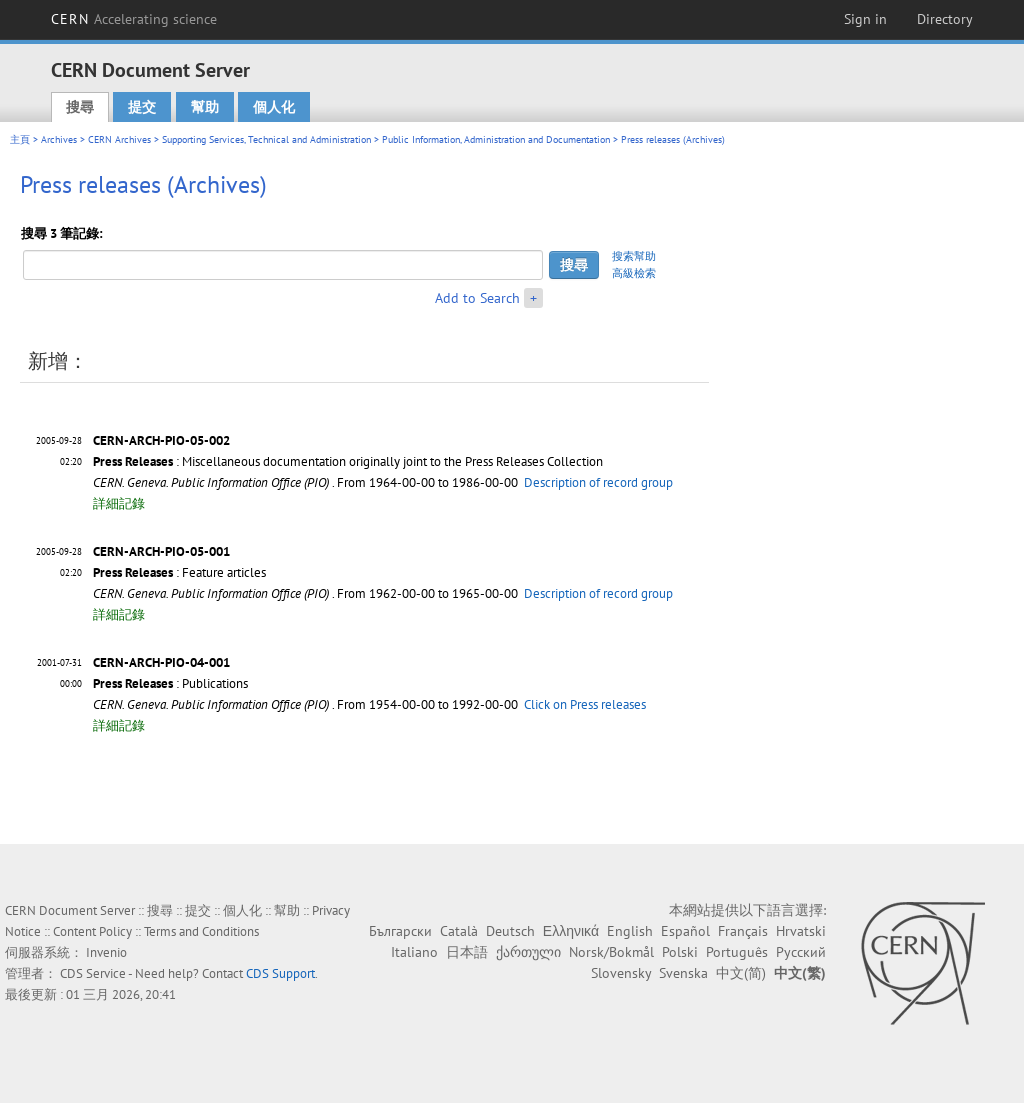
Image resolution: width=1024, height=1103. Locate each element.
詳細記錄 (119, 503)
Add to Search (477, 298)
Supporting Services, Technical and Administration (266, 139)
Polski (680, 952)
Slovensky (621, 973)
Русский (801, 952)
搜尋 (80, 107)
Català (459, 931)
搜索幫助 (634, 256)
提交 (142, 107)
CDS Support (280, 973)
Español (685, 931)
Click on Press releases (585, 704)
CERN (134, 19)
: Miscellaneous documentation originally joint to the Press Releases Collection (348, 461)
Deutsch (510, 931)
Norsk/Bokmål (611, 952)
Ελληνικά (571, 931)
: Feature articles (179, 572)
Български (400, 931)
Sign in (865, 19)
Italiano (414, 952)
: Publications (170, 683)
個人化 (274, 107)
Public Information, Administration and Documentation (496, 139)
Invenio (106, 952)
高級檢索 (634, 273)
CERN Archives (119, 139)
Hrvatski (801, 931)
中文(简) (741, 973)
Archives (59, 139)
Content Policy (92, 931)
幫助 (205, 107)
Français (743, 931)
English (630, 931)
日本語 (467, 952)
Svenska (683, 973)
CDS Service (93, 973)
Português (737, 952)
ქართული (528, 952)
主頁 (20, 139)
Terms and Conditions (201, 931)
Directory (945, 19)
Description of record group (598, 482)
